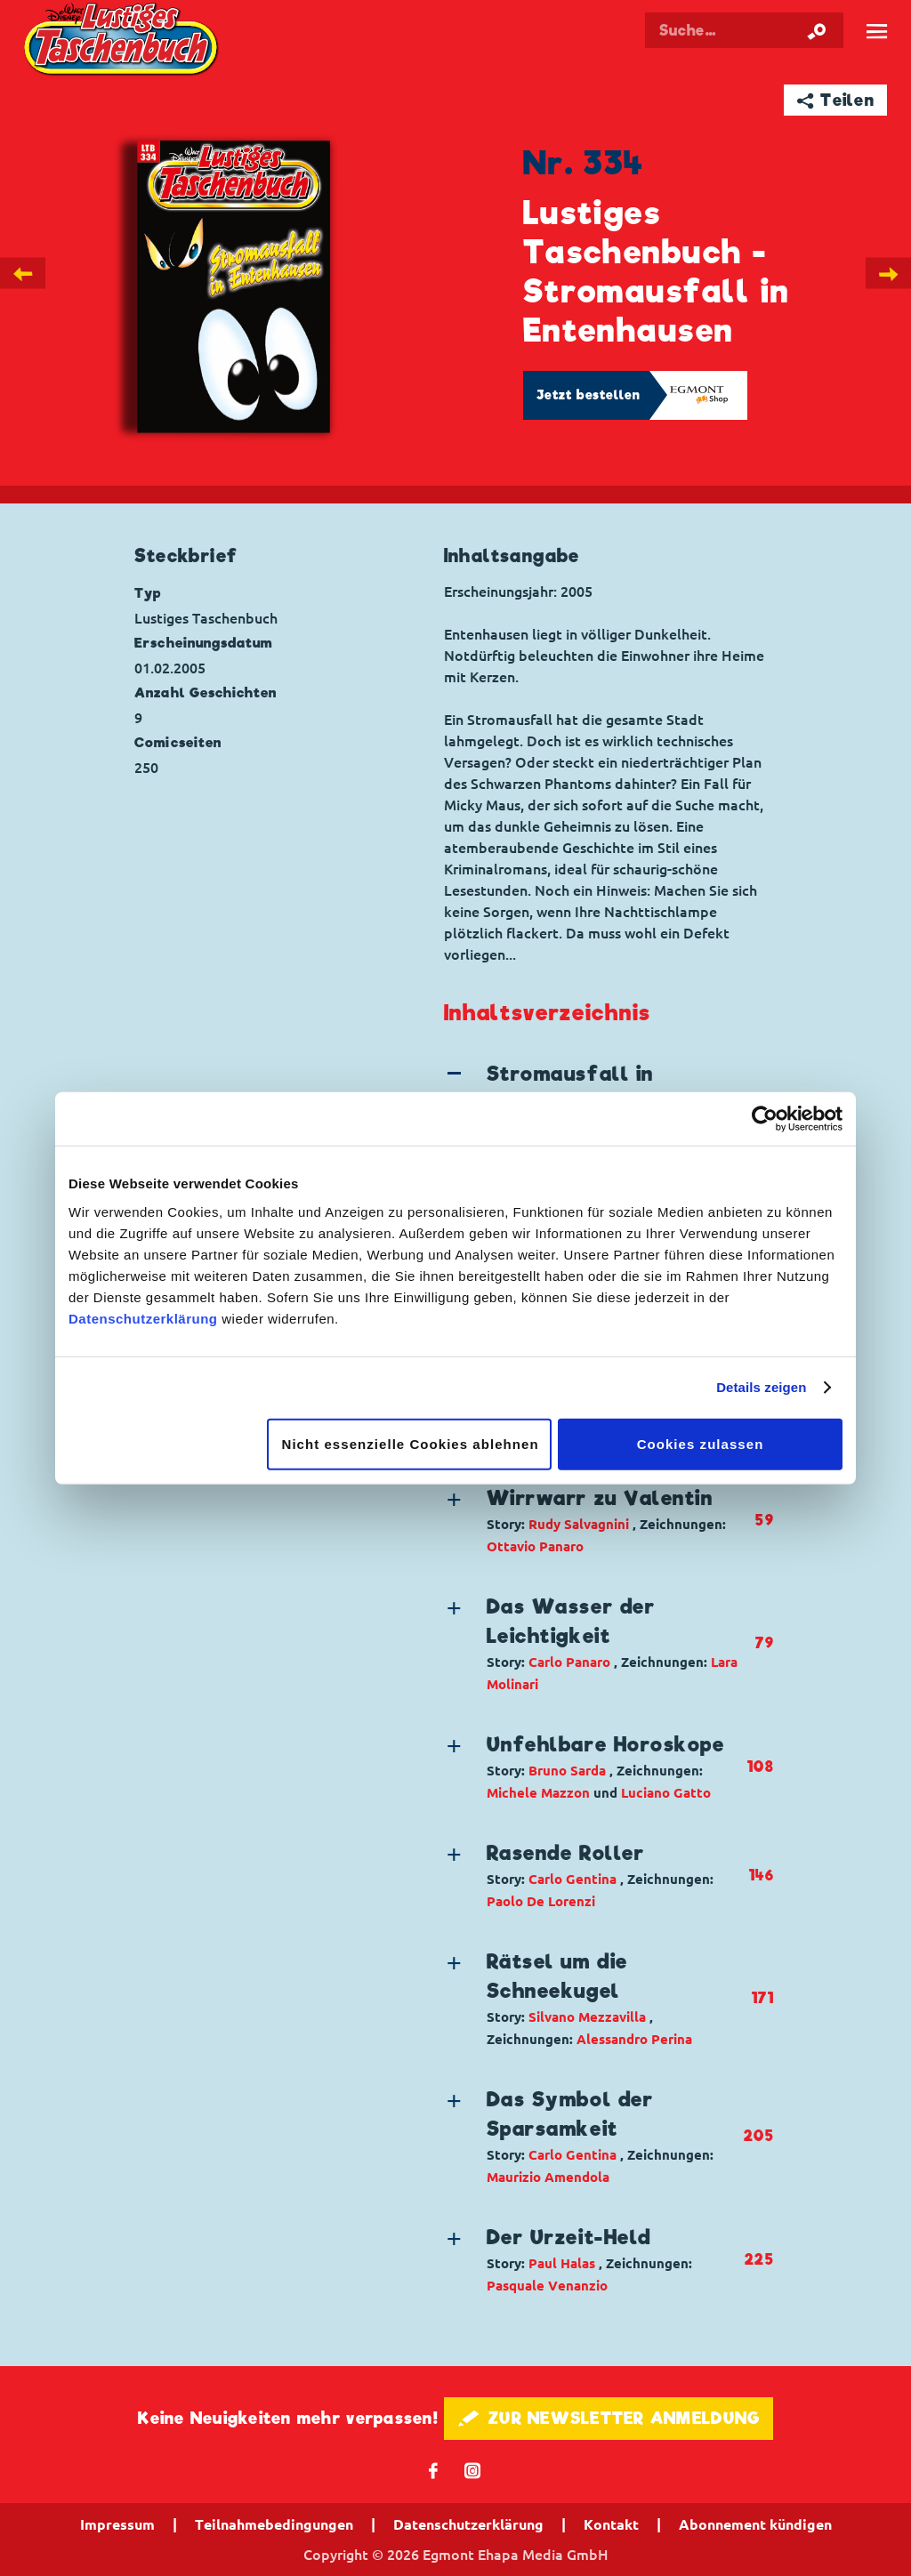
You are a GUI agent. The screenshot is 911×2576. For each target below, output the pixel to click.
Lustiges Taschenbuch (123, 41)
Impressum (117, 2524)
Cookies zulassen (700, 1443)
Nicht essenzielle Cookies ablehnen (410, 1443)
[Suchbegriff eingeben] (744, 30)
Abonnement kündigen (755, 2524)
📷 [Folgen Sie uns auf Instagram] (472, 2469)
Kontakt (611, 2524)
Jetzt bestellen (588, 395)
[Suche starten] (816, 30)
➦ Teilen (836, 100)
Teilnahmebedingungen (274, 2524)
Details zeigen (761, 1387)
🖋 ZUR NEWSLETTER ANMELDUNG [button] (609, 2418)
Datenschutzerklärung (143, 1317)
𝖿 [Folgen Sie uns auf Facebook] (434, 2469)
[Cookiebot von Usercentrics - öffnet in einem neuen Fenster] (764, 1119)
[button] (594, 1520)
